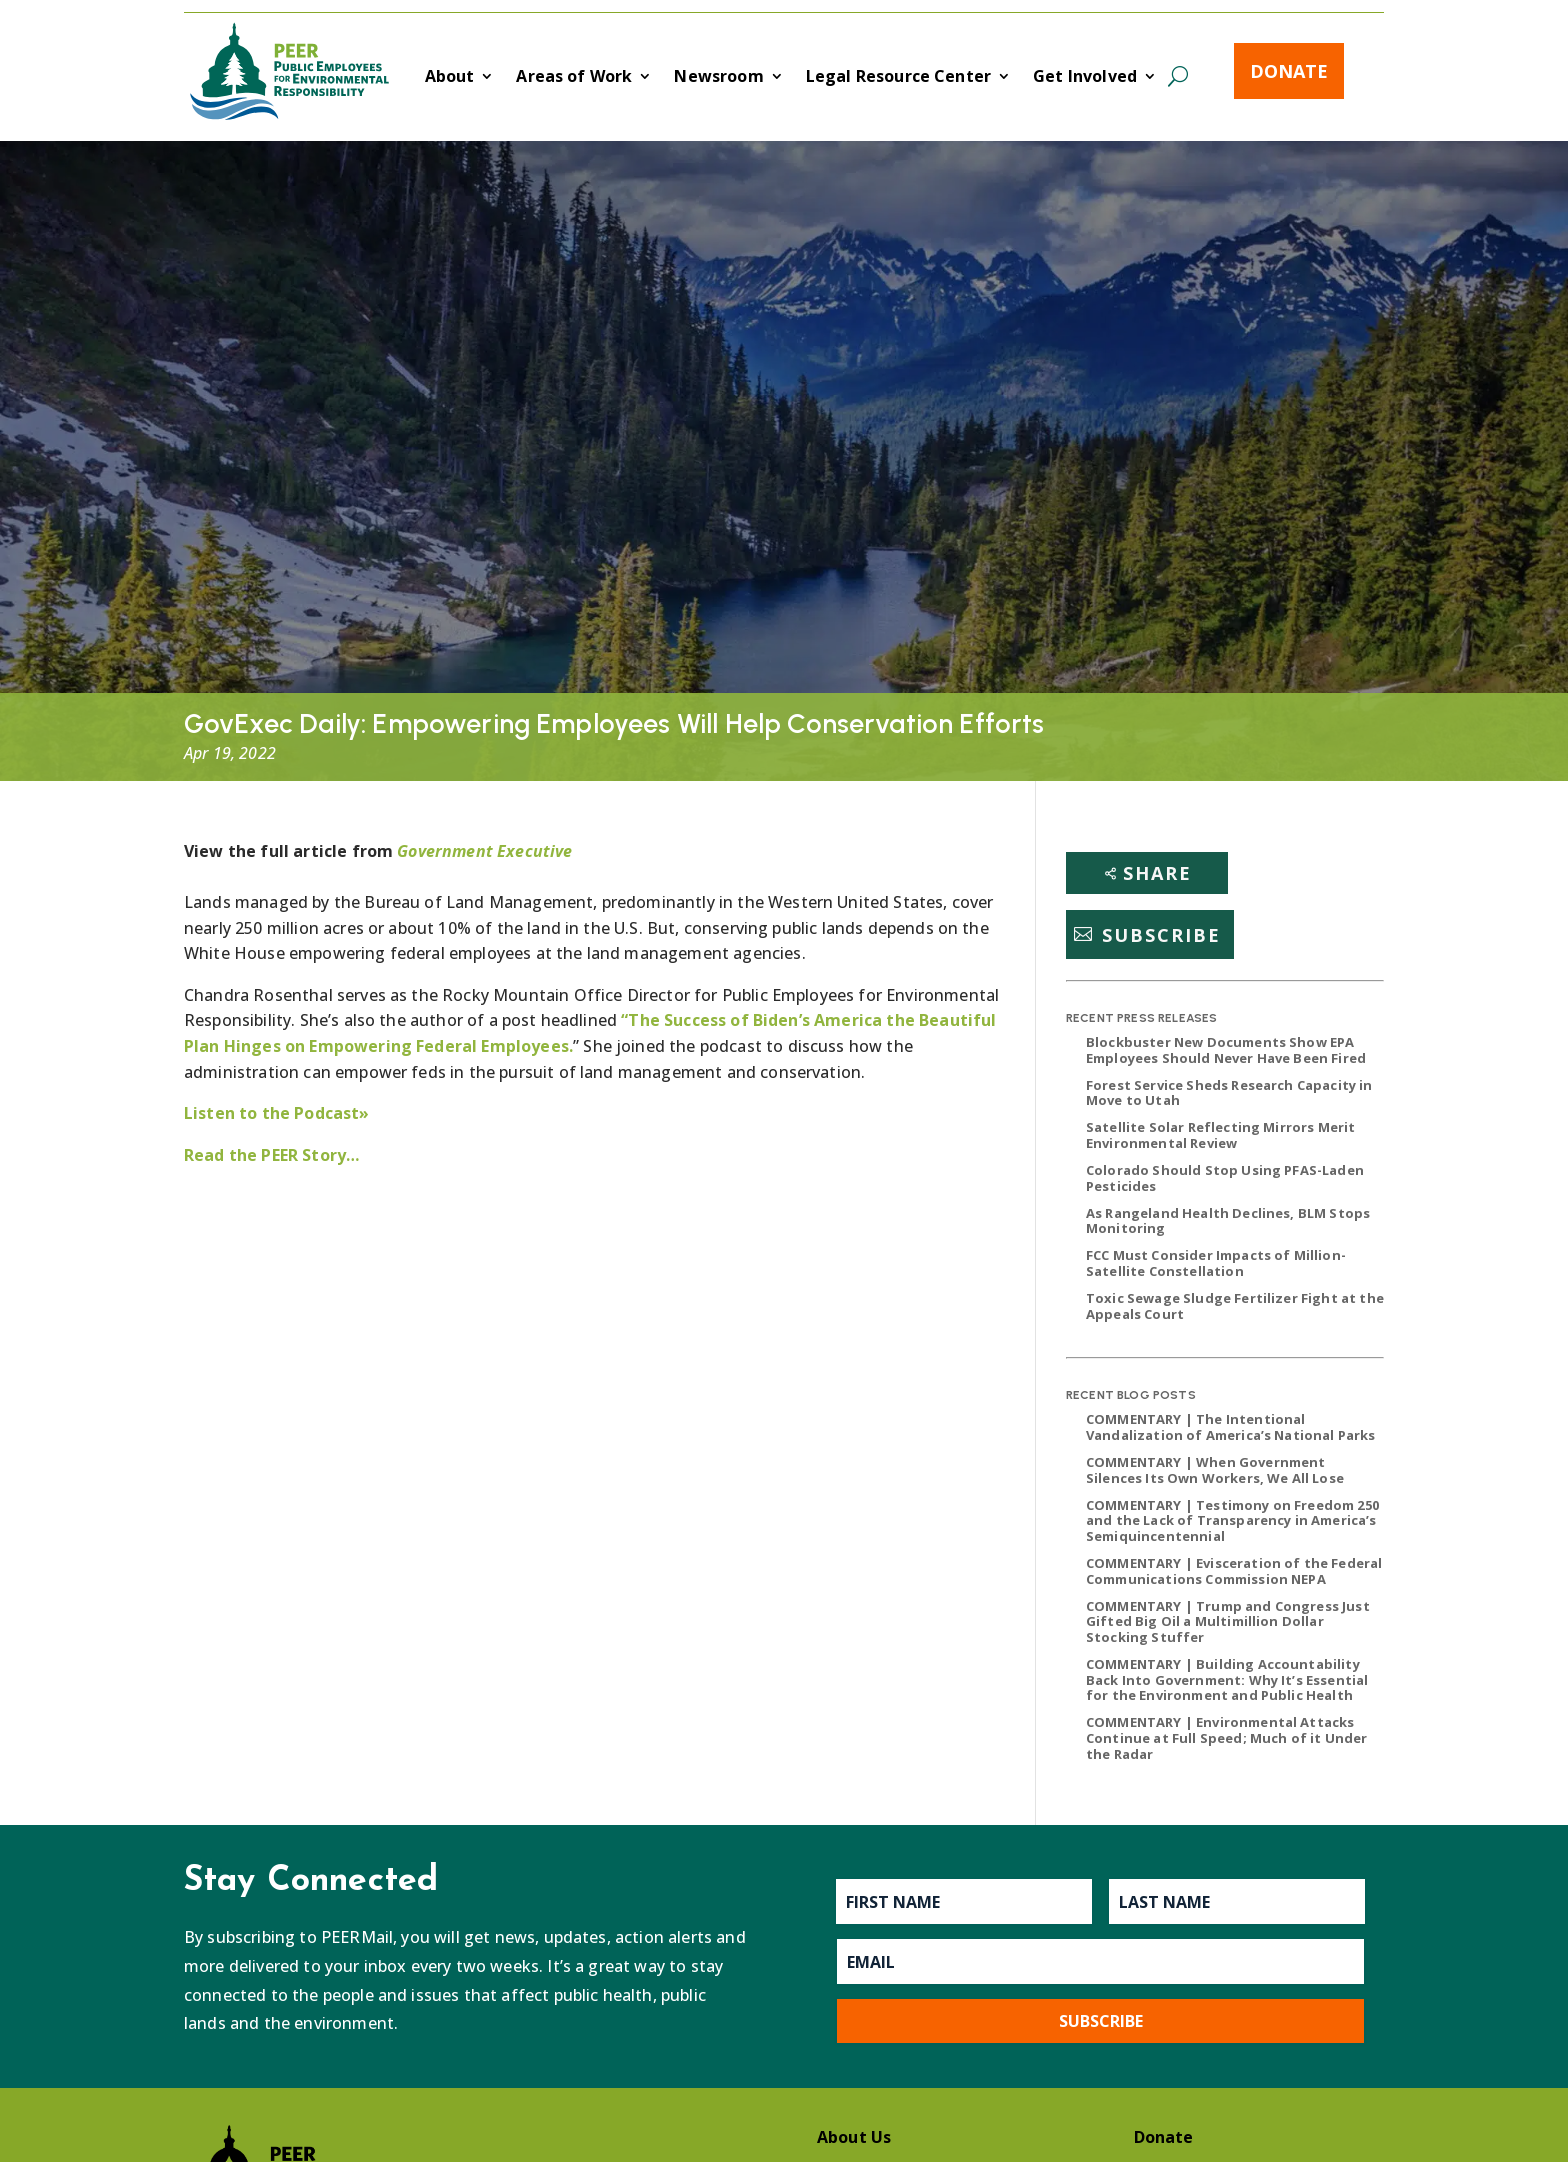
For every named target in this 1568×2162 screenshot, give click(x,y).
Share (1157, 873)
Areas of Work (574, 78)
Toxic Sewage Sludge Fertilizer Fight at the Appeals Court (1235, 1306)
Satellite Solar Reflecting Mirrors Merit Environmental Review (1220, 1135)
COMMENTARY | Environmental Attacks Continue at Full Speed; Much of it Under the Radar (1226, 1737)
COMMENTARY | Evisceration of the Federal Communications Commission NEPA (1234, 1571)
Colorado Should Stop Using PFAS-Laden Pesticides (1225, 1178)
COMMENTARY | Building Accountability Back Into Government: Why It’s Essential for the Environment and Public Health (1227, 1679)
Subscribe (1161, 934)
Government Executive (484, 851)
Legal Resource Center (898, 78)
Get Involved (1085, 78)
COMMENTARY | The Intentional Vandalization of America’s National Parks (1231, 1427)
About (450, 78)
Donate (1289, 71)
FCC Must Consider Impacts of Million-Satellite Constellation (1216, 1263)
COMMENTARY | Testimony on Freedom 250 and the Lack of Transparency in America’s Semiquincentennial (1232, 1520)
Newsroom (718, 78)
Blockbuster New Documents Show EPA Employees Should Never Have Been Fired (1226, 1050)
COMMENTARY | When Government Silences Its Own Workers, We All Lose (1215, 1470)
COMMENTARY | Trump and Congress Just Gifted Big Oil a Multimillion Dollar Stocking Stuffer (1228, 1621)
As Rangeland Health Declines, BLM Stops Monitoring (1228, 1221)
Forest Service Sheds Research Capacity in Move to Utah (1229, 1093)
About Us (854, 2137)
